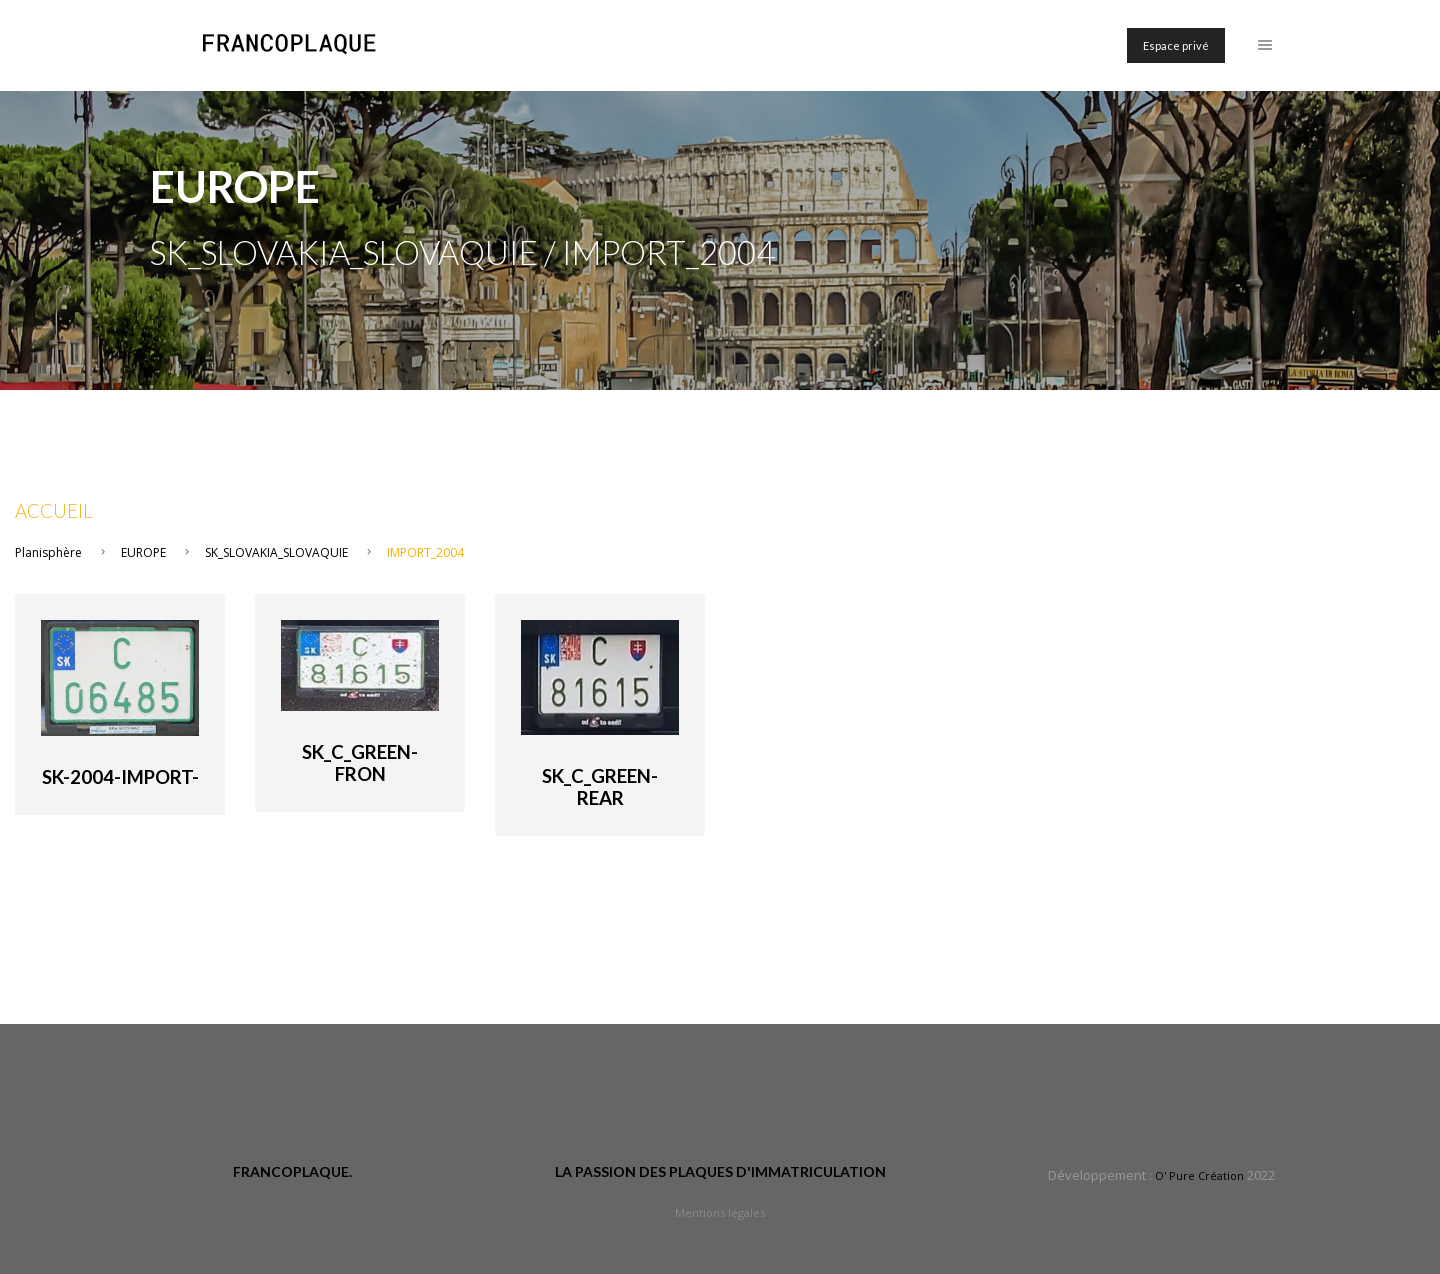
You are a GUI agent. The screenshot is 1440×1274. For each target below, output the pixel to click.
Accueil (54, 511)
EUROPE (143, 552)
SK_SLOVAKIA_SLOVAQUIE (276, 552)
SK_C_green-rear (600, 787)
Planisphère (48, 552)
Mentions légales (720, 1212)
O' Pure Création (1199, 1175)
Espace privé (1176, 45)
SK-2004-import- (120, 777)
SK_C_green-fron (360, 763)
